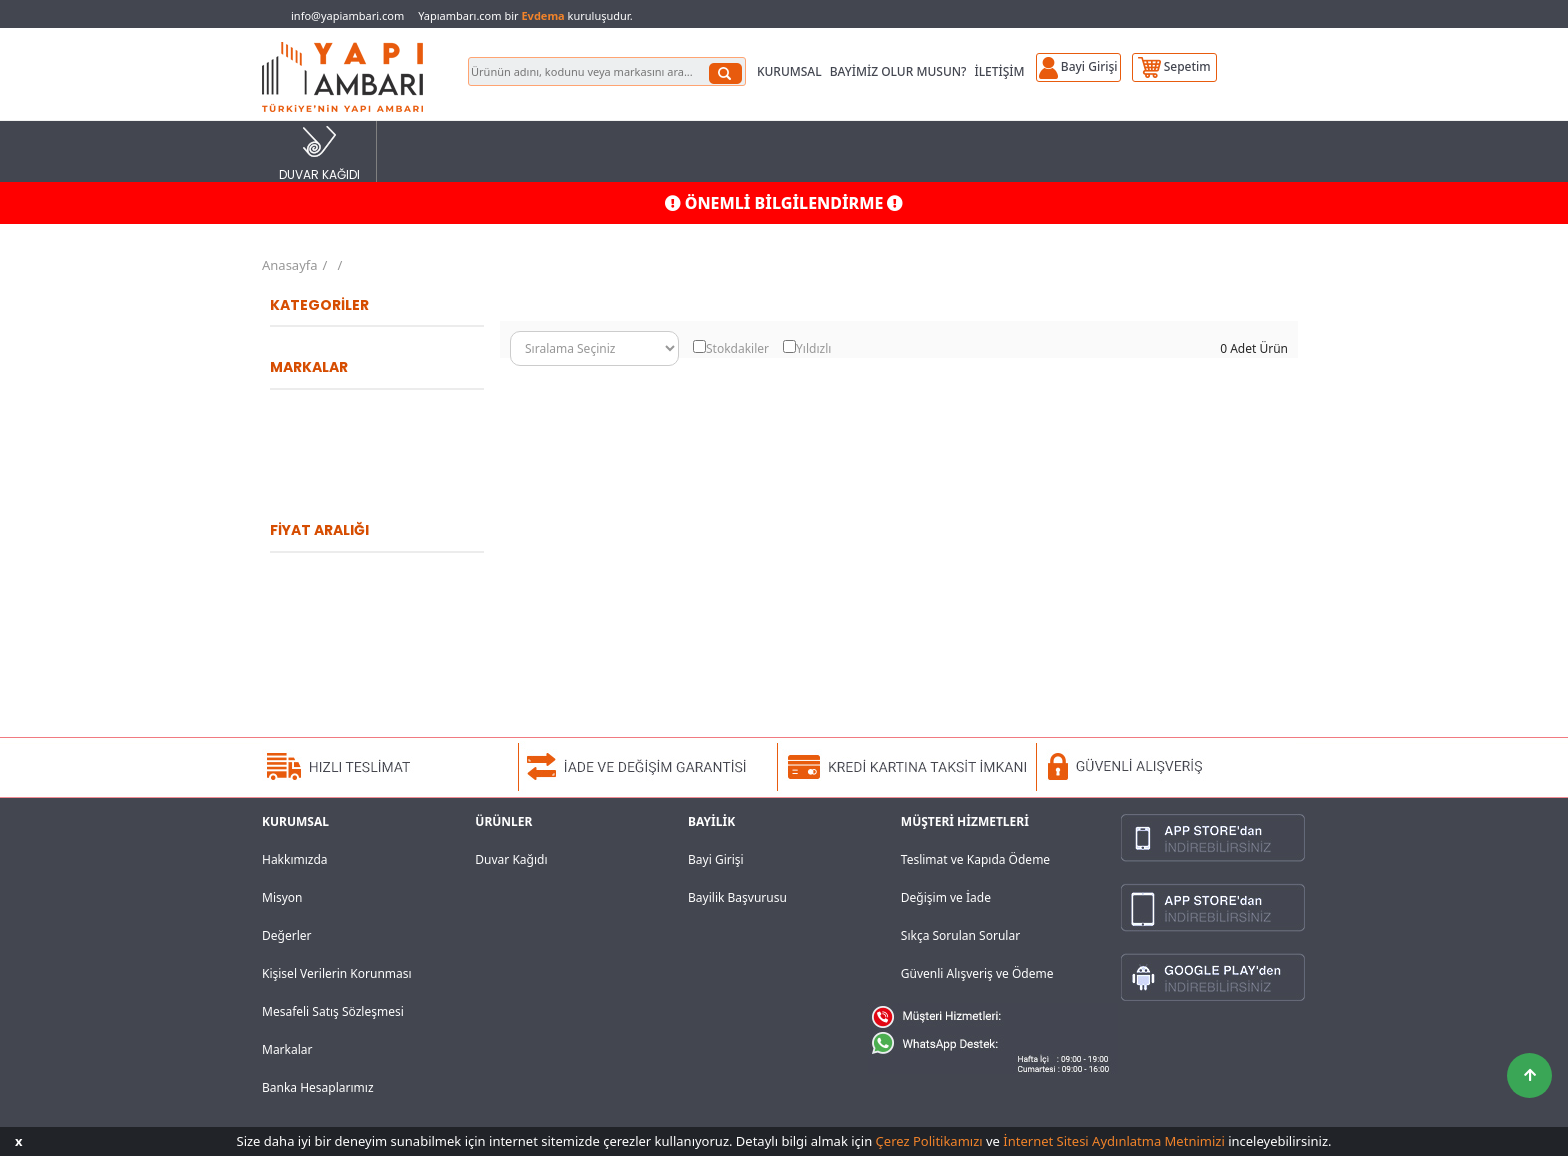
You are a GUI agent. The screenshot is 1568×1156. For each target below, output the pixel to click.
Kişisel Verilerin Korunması (337, 973)
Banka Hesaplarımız (318, 1087)
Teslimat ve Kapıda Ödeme (975, 859)
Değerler (286, 935)
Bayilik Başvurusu (737, 897)
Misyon (282, 897)
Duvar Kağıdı (511, 859)
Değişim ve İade (946, 897)
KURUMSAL (789, 71)
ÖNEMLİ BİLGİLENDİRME (784, 203)
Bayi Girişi (716, 859)
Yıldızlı (813, 348)
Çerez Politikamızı (929, 1141)
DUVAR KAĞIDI (319, 152)
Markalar (287, 1049)
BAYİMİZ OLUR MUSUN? (898, 71)
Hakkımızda (295, 859)
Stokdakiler (737, 348)
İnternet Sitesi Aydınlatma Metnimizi (1113, 1141)
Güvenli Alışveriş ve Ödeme (977, 973)
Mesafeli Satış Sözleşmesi (333, 1011)
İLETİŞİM (999, 71)
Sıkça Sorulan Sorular (960, 935)
